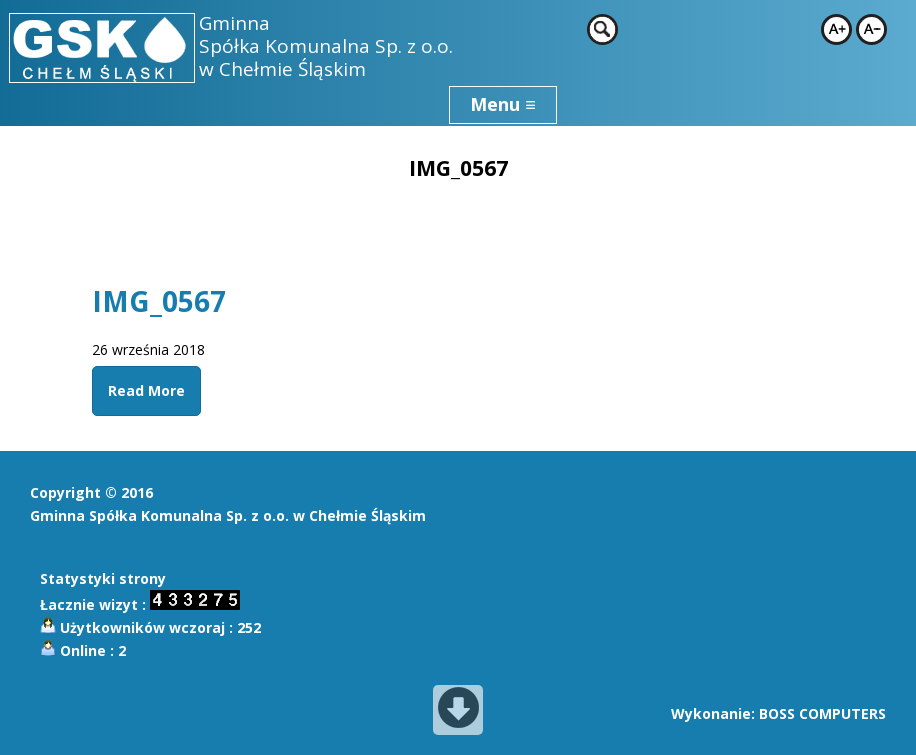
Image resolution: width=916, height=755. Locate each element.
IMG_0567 (159, 301)
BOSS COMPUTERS (822, 713)
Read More (146, 390)
